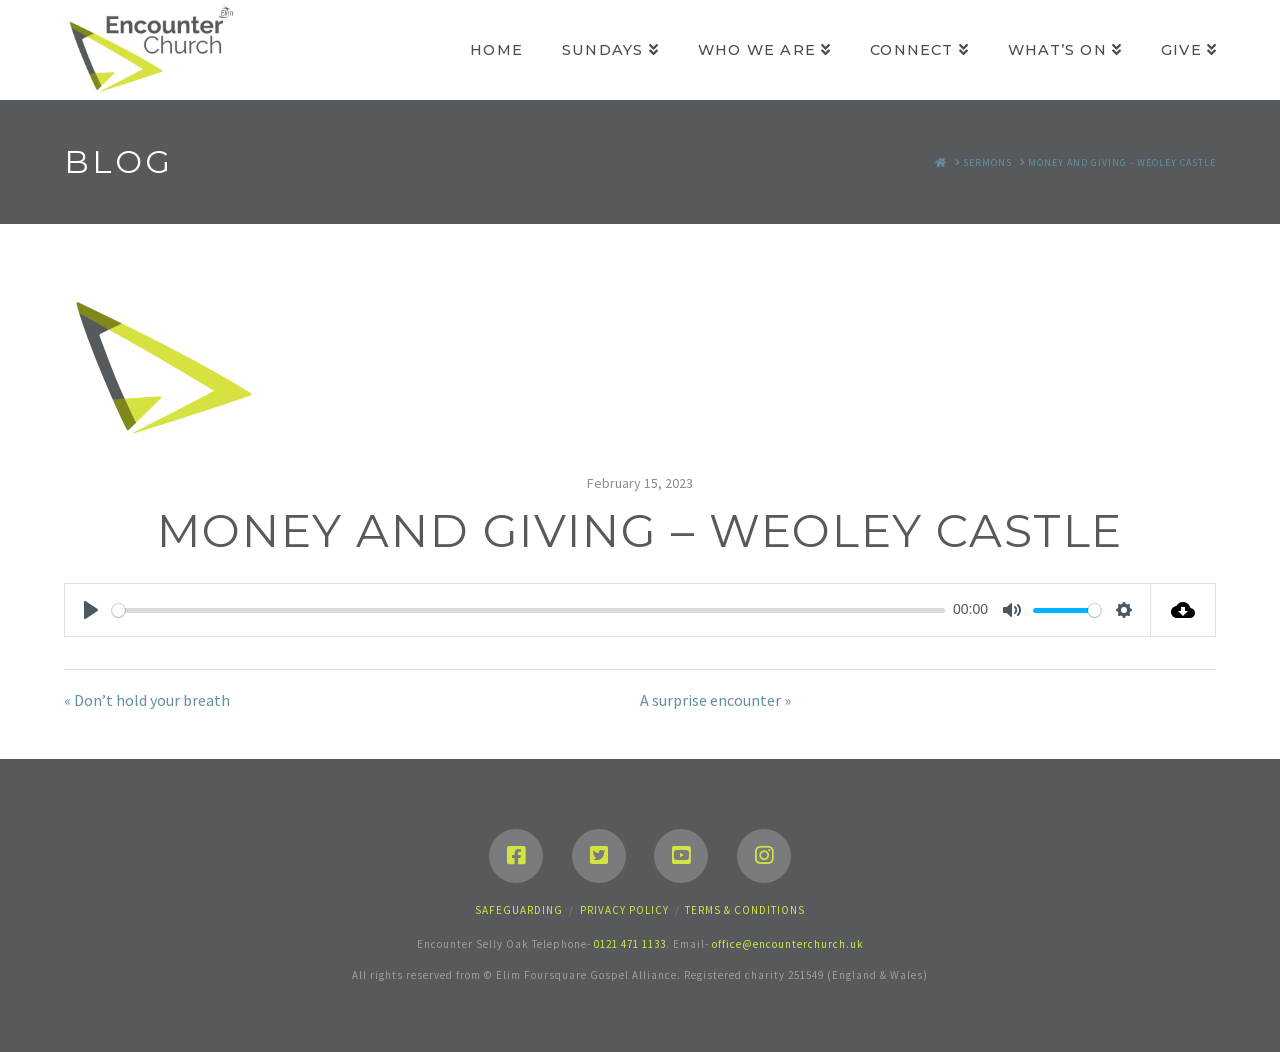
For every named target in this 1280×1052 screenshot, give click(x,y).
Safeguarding (519, 910)
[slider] (528, 610)
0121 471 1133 (630, 944)
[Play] (91, 610)
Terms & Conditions (745, 910)
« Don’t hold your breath (147, 700)
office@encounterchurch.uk (788, 944)
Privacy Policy (624, 910)
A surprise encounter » (715, 700)
